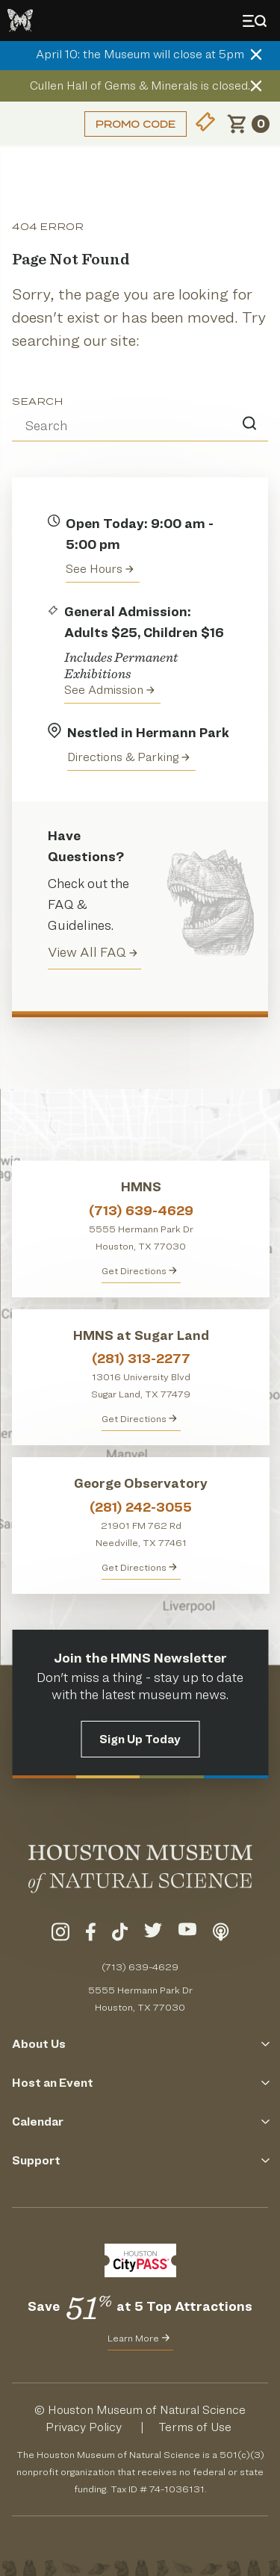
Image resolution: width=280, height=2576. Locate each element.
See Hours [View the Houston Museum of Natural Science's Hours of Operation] (100, 569)
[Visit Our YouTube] (187, 1934)
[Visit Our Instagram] (60, 1934)
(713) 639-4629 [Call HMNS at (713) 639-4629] (141, 1210)
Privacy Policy (84, 2427)
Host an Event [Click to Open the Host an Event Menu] (140, 2083)
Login (33, 124)
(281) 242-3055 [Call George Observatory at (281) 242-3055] (141, 1507)
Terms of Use (194, 2427)
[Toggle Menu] (258, 21)
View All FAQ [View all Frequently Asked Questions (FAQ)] (92, 952)
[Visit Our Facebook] (91, 1934)
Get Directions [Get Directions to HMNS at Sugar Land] (139, 1418)
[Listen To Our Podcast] (221, 1934)
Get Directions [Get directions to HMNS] (139, 1270)
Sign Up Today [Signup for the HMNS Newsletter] (140, 1739)
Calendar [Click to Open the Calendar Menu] (140, 2121)
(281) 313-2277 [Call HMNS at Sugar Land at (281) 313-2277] (141, 1358)
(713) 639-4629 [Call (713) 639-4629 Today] (140, 1967)
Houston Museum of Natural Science (147, 2410)
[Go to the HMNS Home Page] (20, 20)
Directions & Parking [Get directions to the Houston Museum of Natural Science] (128, 757)
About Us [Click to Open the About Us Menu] (140, 2044)
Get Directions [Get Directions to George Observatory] (139, 1567)
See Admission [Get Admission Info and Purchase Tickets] (109, 690)
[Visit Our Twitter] (153, 1934)
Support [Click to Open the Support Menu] (140, 2160)
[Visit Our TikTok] (120, 1934)
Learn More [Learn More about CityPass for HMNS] (138, 2338)
